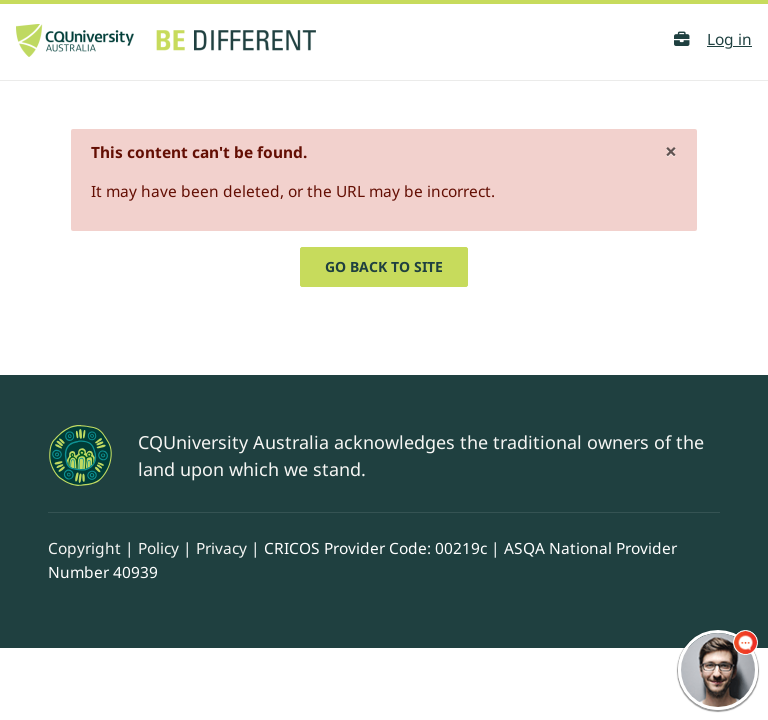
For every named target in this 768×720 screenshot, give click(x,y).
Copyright (84, 548)
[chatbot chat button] (718, 670)
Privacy (221, 548)
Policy (158, 548)
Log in (729, 39)
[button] (681, 40)
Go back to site (384, 266)
